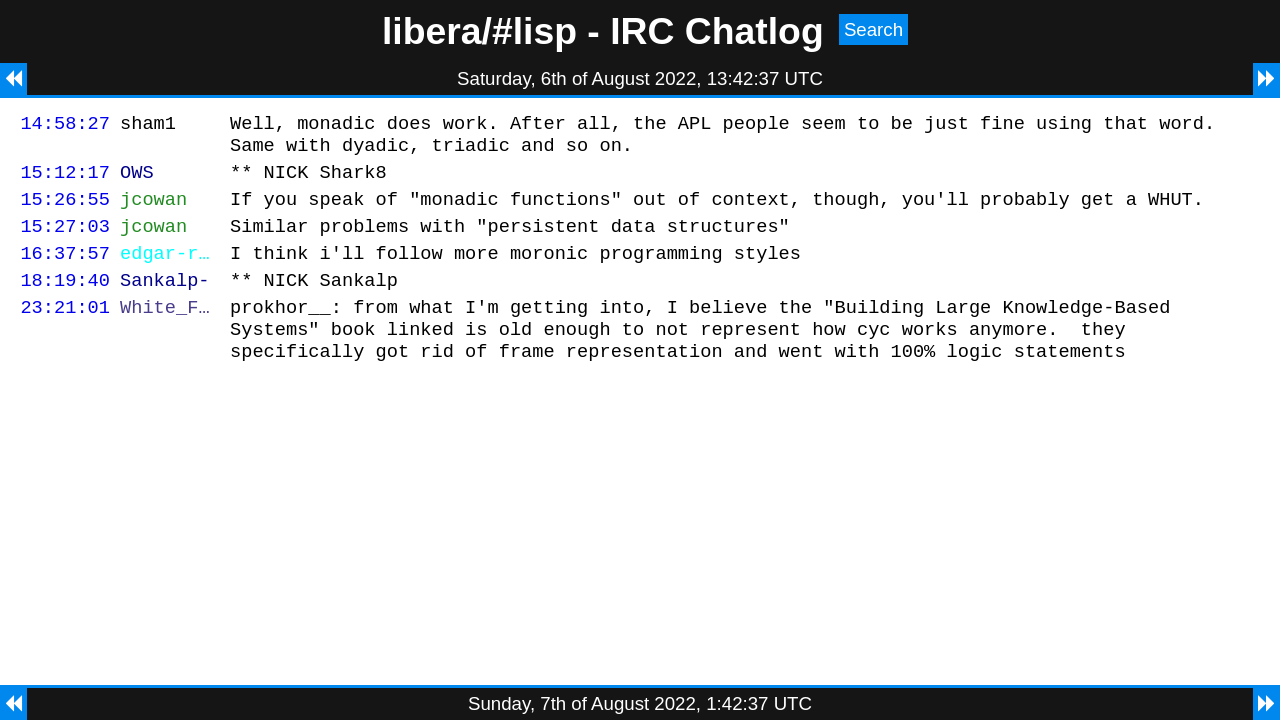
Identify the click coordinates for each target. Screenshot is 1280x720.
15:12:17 (65, 180)
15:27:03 (65, 240)
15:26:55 (65, 210)
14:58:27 (65, 125)
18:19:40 (65, 300)
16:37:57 (65, 270)
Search (873, 29)
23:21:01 (65, 330)
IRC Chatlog (717, 31)
